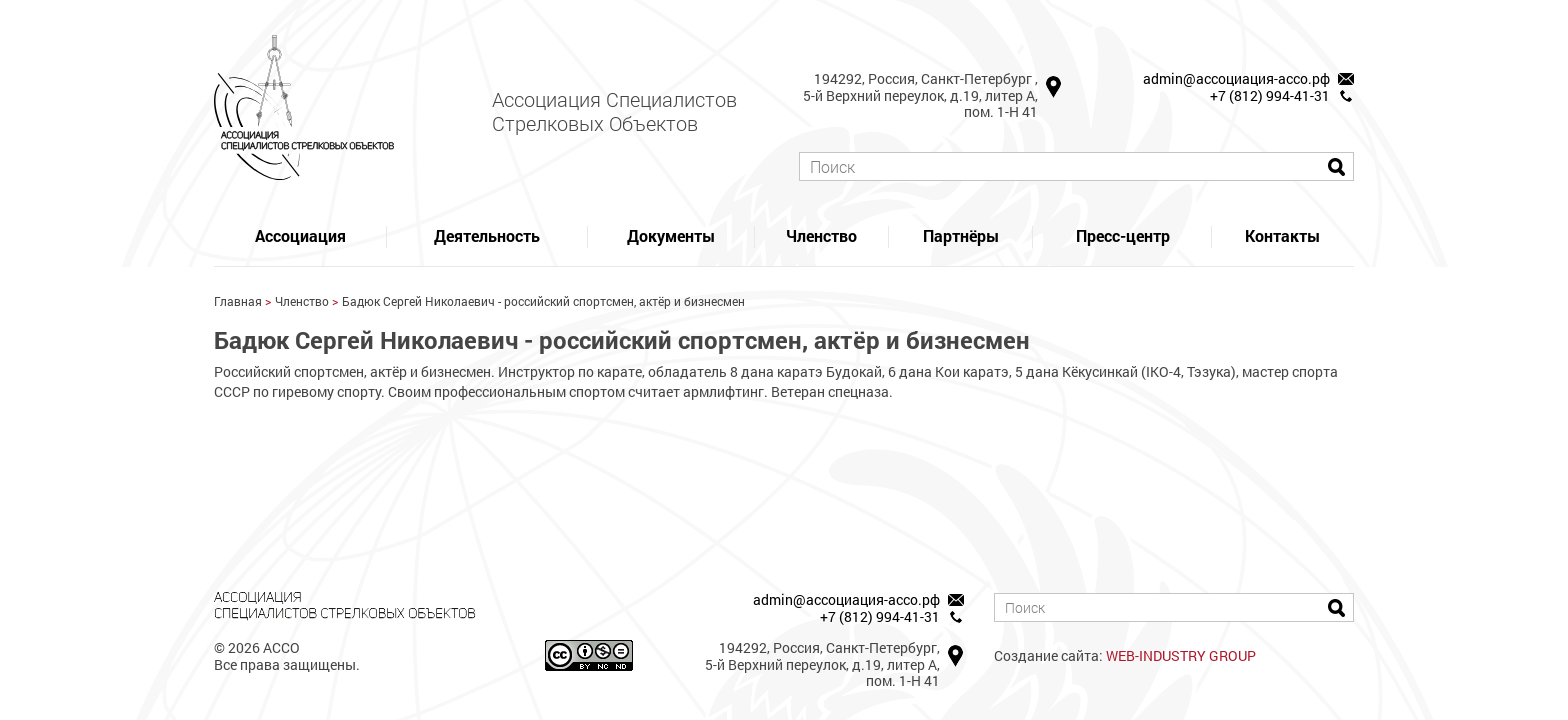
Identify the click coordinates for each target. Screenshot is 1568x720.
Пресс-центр (1123, 235)
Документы (671, 235)
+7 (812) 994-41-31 (1270, 95)
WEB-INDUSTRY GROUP (1181, 655)
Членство (821, 235)
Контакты (1282, 235)
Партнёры (961, 235)
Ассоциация (300, 235)
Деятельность (487, 235)
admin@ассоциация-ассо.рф (1236, 78)
